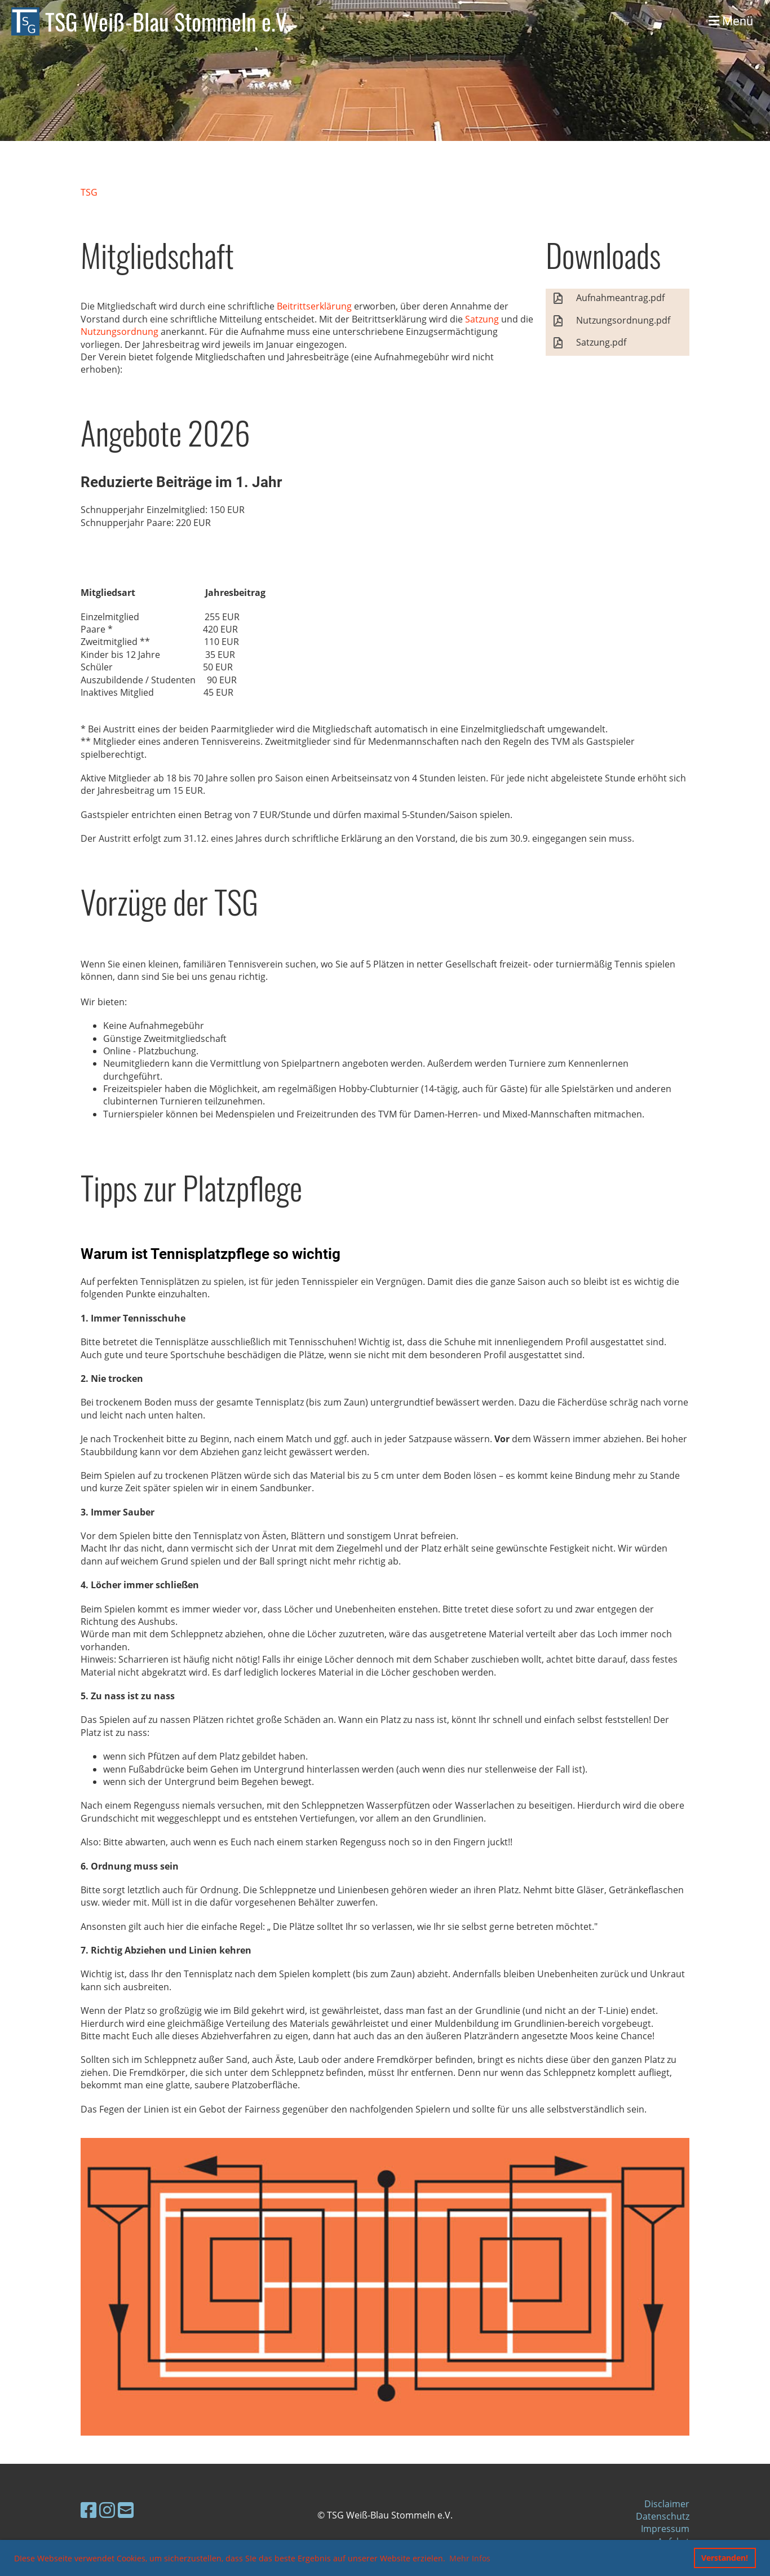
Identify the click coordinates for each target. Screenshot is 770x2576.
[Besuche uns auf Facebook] (88, 2510)
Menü (731, 21)
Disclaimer (666, 2504)
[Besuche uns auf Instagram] (107, 2510)
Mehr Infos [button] (469, 2558)
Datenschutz (662, 2516)
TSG (89, 192)
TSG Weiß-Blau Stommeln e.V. (168, 21)
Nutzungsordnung (119, 331)
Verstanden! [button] (724, 2557)
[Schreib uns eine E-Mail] (126, 2510)
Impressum (665, 2528)
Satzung (482, 319)
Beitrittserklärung (314, 306)
